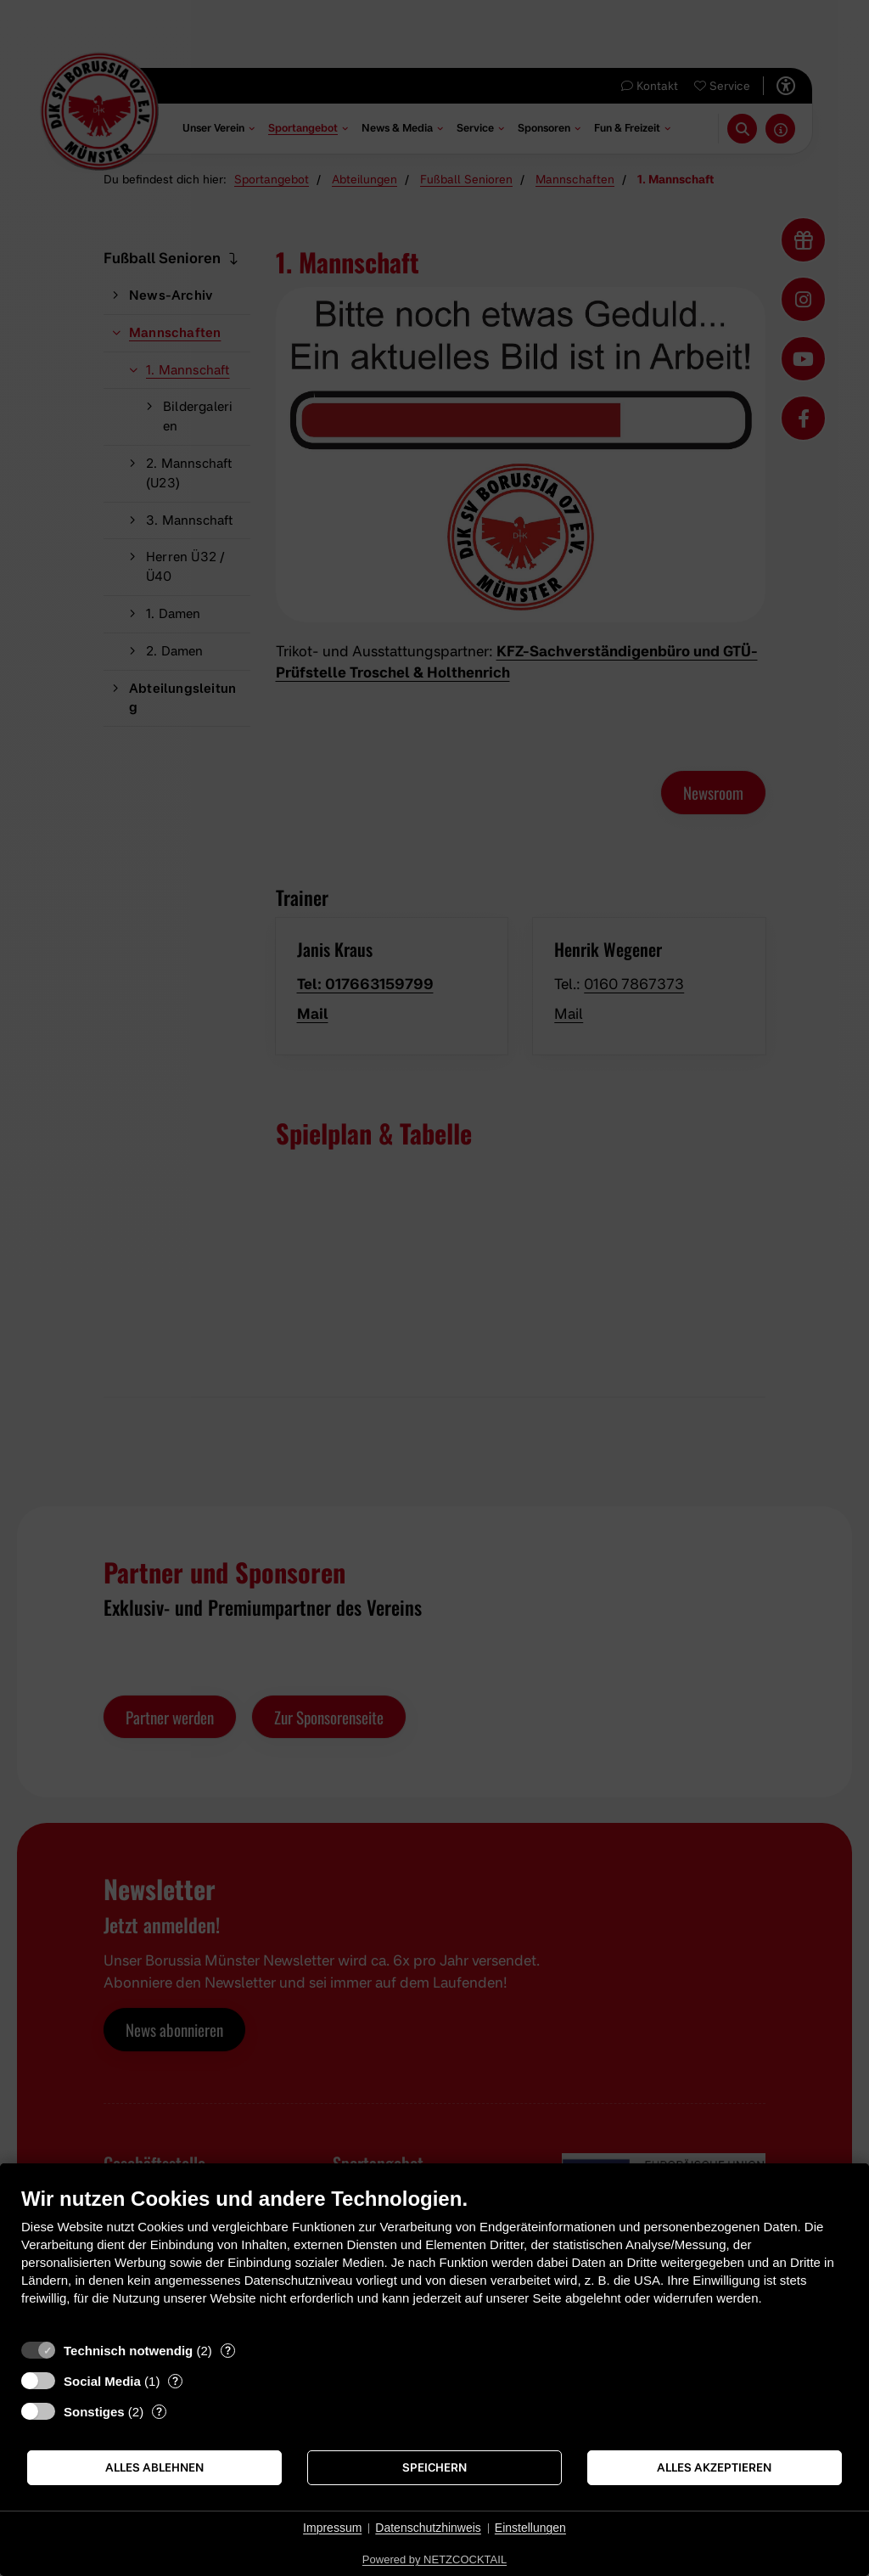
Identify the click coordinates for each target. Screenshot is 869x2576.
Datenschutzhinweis (428, 2527)
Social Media (102, 2381)
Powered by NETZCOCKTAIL (434, 2559)
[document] (434, 2259)
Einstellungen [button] (530, 2527)
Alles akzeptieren (714, 2467)
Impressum (332, 2527)
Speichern (434, 2467)
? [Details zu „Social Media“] (175, 2381)
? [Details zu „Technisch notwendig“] (228, 2350)
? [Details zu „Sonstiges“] (159, 2411)
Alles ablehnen (154, 2467)
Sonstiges (94, 2411)
